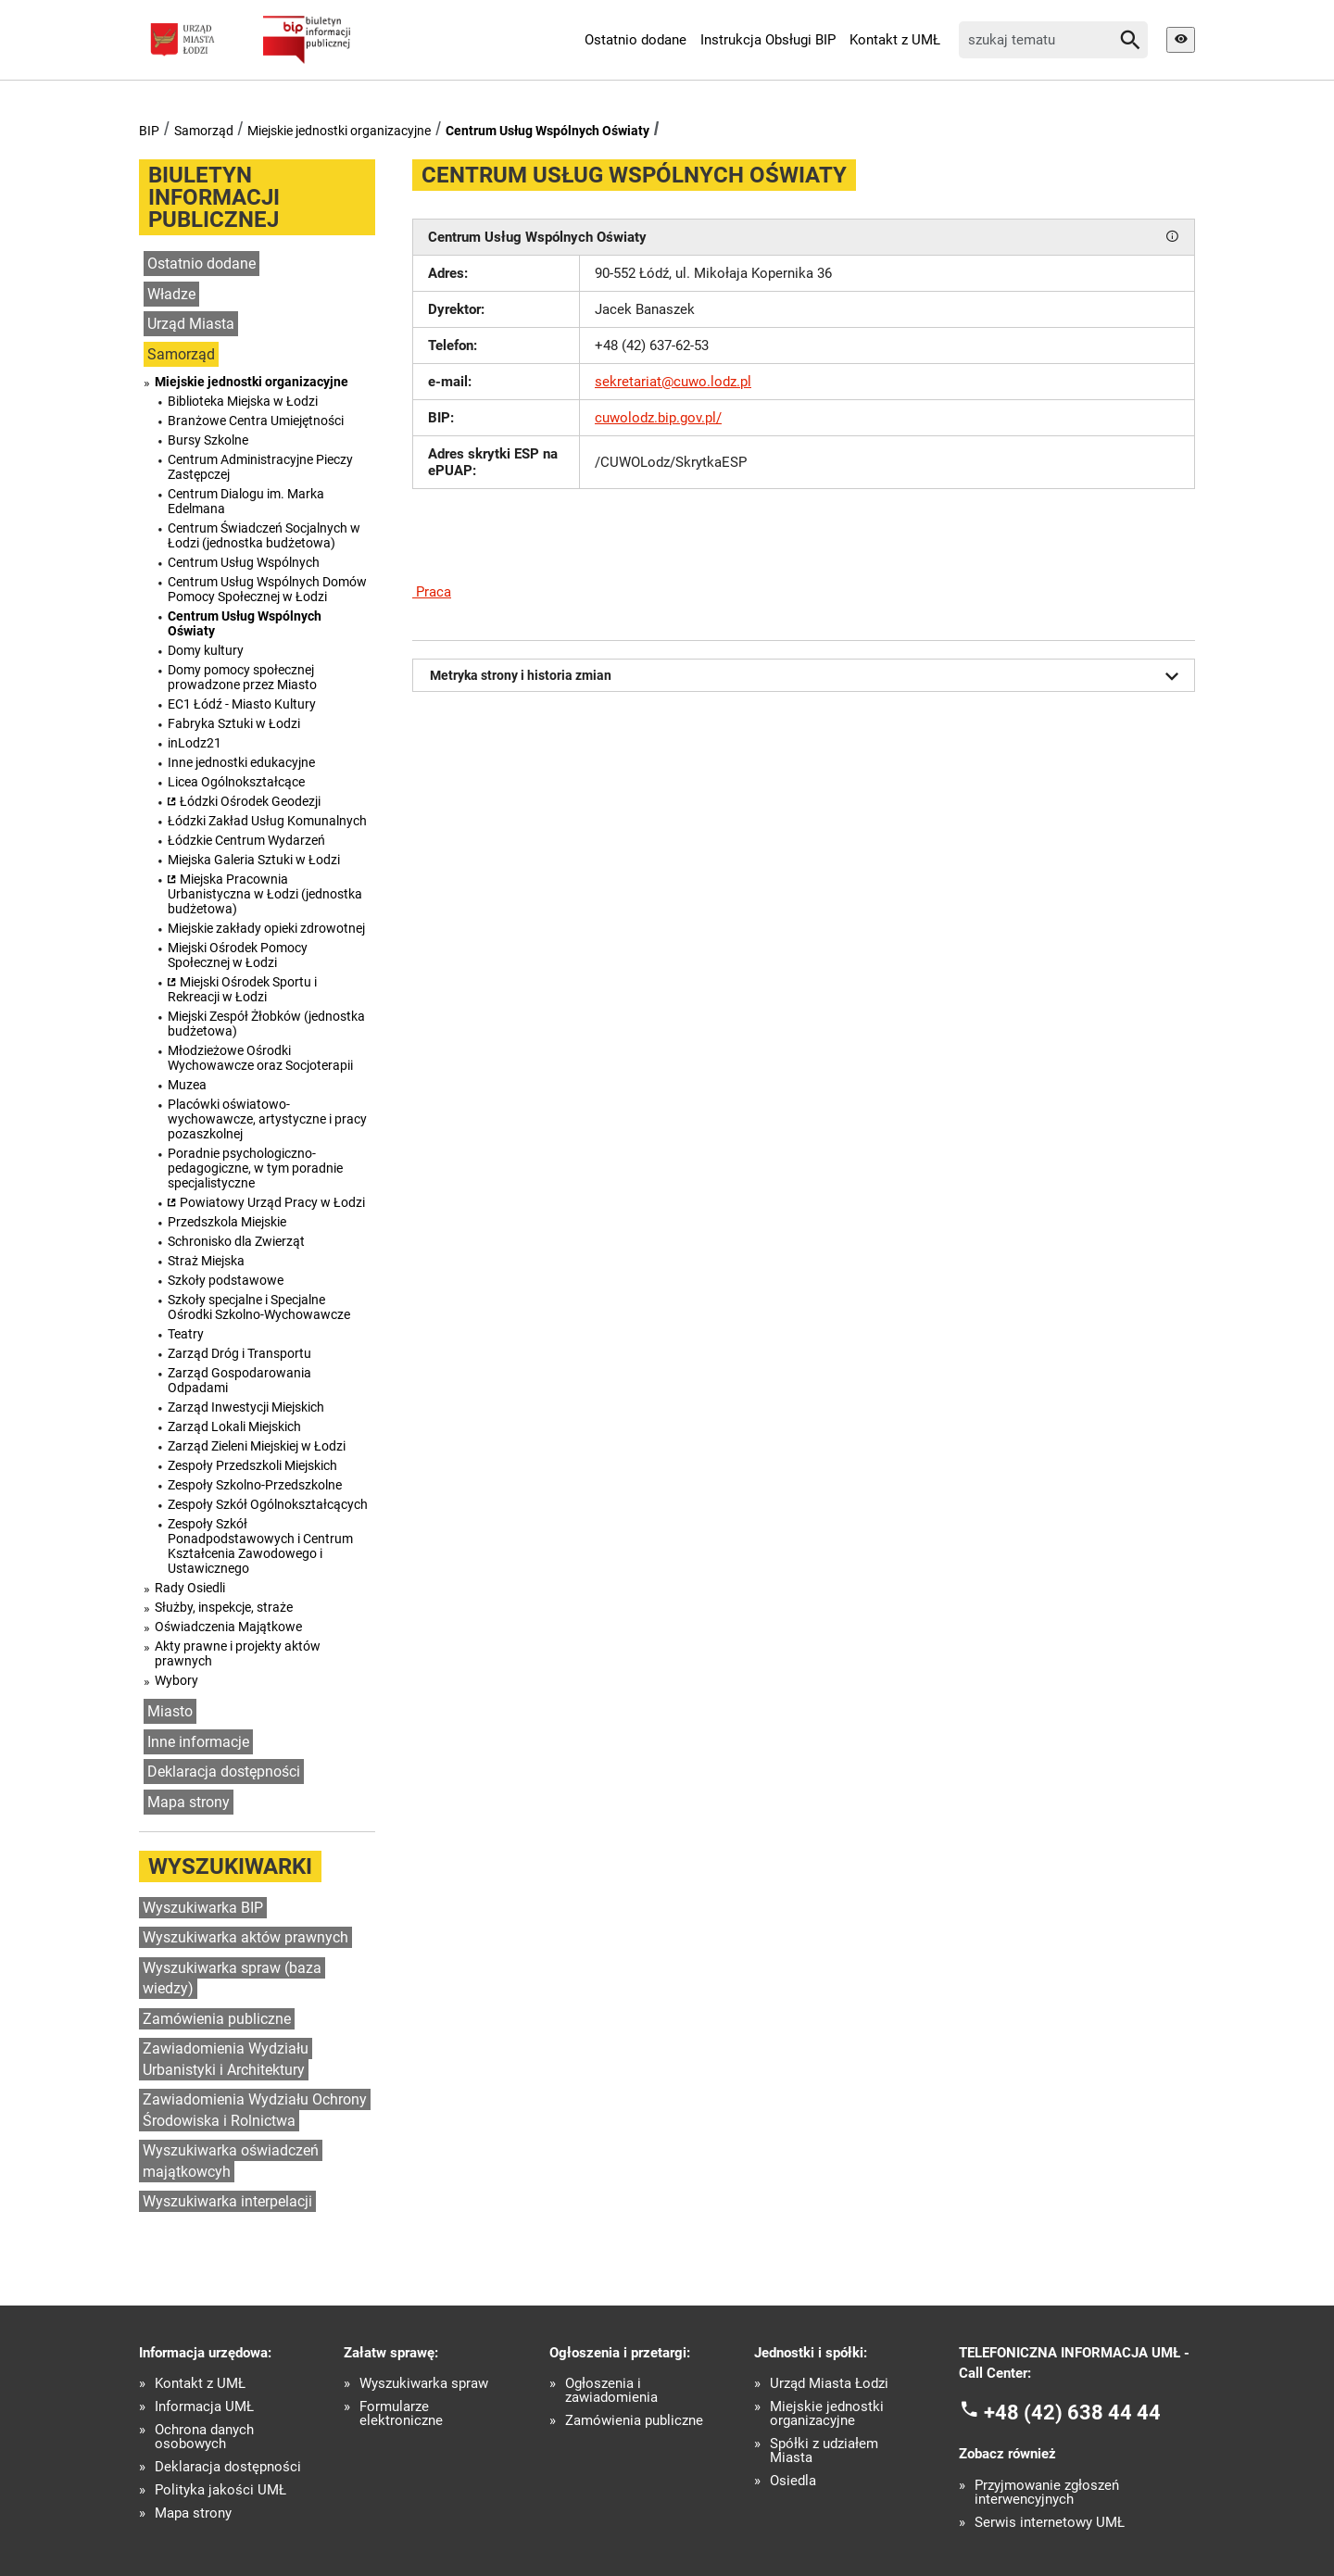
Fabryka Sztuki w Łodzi (234, 723)
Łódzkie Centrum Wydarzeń (246, 840)
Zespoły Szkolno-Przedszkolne (255, 1484)
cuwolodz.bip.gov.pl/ (658, 417)
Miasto (170, 1711)
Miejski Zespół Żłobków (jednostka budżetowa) (266, 1023)
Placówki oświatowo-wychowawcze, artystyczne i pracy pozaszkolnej (267, 1119)
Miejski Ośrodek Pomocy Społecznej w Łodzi (238, 955)
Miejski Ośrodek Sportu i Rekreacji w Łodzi (242, 989)
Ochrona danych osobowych (204, 2437)
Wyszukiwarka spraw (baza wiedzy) (232, 1978)
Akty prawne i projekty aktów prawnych (238, 1653)
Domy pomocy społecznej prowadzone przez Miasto (242, 677)
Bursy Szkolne (208, 440)
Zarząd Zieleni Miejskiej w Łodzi (257, 1446)
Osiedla (793, 2481)
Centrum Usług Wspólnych (244, 562)
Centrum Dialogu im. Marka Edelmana (246, 501)
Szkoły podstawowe (225, 1280)
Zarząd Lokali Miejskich (234, 1426)
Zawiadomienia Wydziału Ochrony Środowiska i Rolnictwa (255, 2110)
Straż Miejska (206, 1260)
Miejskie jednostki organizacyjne (339, 130)
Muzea (187, 1084)
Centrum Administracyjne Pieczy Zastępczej (260, 467)
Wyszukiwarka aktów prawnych (245, 1937)
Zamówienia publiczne (217, 2019)
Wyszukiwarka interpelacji (227, 2201)
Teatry (186, 1333)
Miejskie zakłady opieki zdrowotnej (266, 928)
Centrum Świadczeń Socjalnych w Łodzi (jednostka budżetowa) (264, 535)
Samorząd (203, 130)
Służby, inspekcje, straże (224, 1607)
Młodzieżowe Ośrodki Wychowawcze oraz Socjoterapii (260, 1058)
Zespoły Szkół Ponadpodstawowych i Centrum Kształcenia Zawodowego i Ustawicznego (260, 1546)
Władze (171, 294)
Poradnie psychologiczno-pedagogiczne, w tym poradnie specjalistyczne (255, 1168)
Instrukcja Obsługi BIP (768, 39)
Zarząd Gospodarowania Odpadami (239, 1380)
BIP (149, 130)
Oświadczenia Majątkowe (228, 1626)
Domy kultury (206, 650)
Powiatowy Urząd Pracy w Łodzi (272, 1202)
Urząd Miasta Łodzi (829, 2384)
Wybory (176, 1680)
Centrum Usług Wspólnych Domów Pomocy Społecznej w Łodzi (267, 589)
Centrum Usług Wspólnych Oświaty (547, 130)
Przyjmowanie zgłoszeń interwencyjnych (1047, 2493)
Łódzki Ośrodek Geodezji (250, 801)
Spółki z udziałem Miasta (824, 2451)
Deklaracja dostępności (223, 1771)
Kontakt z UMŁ (894, 39)
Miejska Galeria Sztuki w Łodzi (254, 859)
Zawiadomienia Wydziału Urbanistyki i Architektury (225, 2059)
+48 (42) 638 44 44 (1072, 2411)
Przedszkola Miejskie (227, 1221)
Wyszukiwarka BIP (203, 1907)
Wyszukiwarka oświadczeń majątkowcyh (231, 2161)
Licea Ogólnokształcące (236, 781)
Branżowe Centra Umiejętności (256, 420)
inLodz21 (194, 742)
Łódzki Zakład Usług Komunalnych (267, 820)
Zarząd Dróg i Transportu (239, 1353)
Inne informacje (198, 1742)
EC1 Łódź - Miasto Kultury (242, 704)
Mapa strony (188, 1802)
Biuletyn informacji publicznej (214, 197)
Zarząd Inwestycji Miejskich (246, 1407)
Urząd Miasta (190, 324)
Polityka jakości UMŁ (220, 2490)
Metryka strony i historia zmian (808, 676)
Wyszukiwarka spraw (423, 2384)
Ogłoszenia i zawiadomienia (611, 2391)
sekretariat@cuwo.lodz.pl (673, 381)
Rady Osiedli (190, 1587)
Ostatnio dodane (635, 39)
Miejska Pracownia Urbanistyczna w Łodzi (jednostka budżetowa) (265, 894)
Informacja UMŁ (204, 2407)
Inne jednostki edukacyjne (241, 762)
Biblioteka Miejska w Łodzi (243, 401)
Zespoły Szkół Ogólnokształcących (268, 1504)
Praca (431, 592)
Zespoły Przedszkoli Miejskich (252, 1465)
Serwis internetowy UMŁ (1050, 2523)
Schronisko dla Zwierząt (236, 1241)
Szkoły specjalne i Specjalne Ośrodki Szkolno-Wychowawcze (259, 1307)
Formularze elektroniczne (401, 2414)
